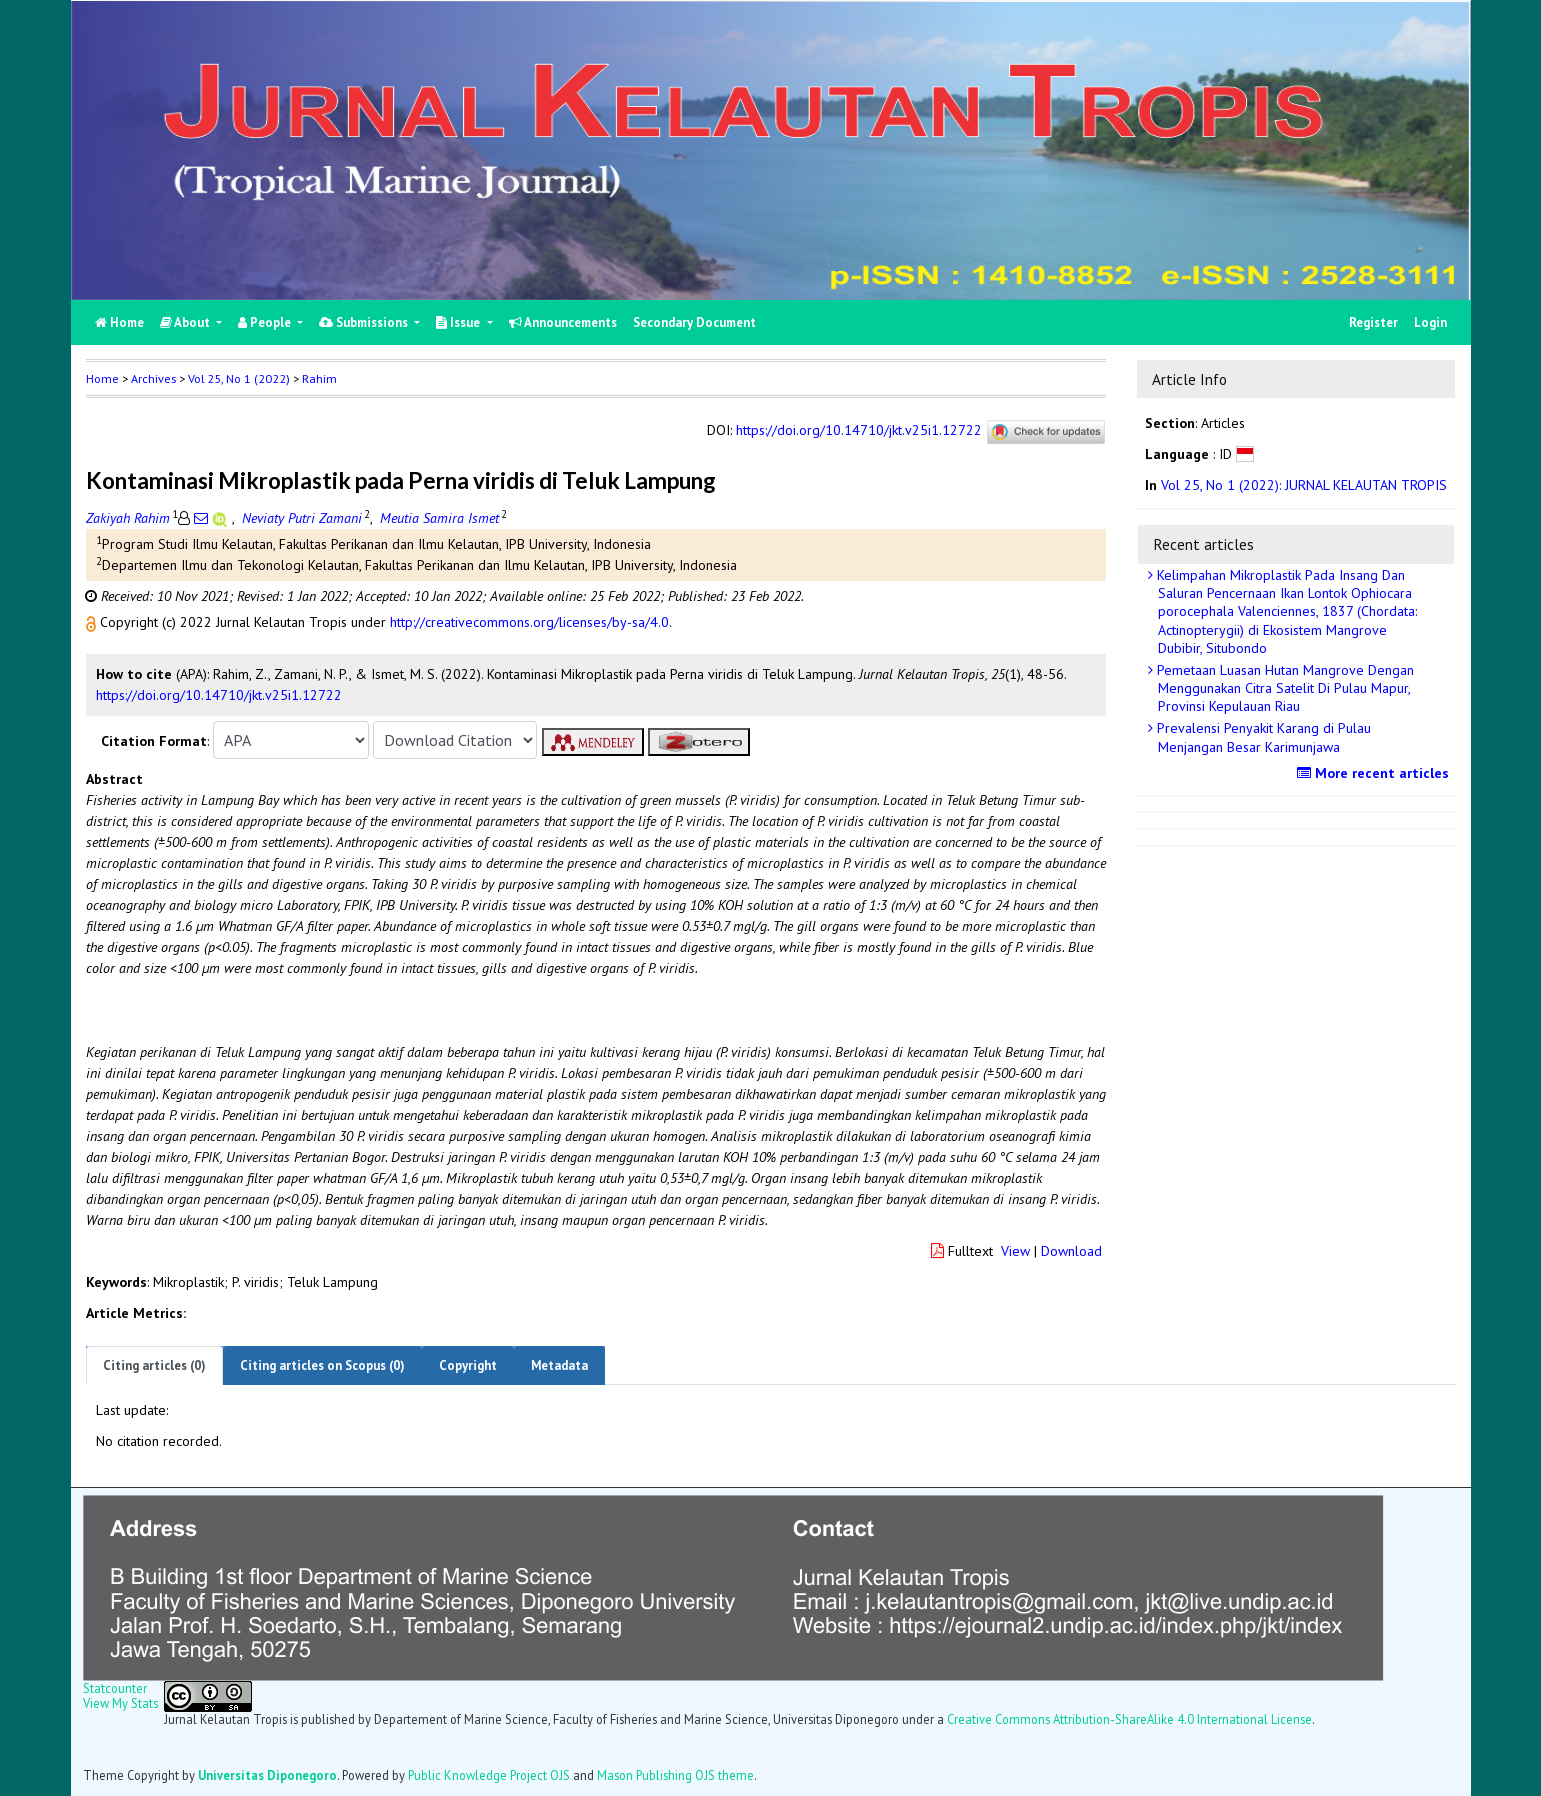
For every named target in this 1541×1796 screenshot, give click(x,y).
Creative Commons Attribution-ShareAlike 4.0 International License (1129, 1719)
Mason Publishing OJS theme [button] (675, 1775)
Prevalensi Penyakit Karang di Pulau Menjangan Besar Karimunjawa (1262, 737)
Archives (153, 378)
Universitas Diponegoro (267, 1775)
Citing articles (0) (154, 1365)
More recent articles (1375, 773)
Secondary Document (694, 322)
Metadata (559, 1365)
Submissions (365, 322)
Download (1071, 1251)
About (186, 322)
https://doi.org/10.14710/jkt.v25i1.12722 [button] (219, 695)
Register (1373, 322)
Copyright (468, 1365)
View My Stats (120, 1703)
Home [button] (102, 378)
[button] (93, 622)
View (1015, 1251)
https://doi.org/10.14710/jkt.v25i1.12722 (859, 431)
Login (1430, 322)
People (266, 322)
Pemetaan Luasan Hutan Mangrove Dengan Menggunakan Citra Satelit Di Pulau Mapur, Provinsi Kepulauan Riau (1283, 688)
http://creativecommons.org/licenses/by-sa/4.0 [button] (529, 622)
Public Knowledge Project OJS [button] (489, 1775)
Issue (459, 322)
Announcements (563, 322)
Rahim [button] (319, 378)
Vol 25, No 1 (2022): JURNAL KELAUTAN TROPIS (1304, 485)
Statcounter (115, 1688)
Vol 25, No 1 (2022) (239, 378)
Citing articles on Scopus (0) (322, 1365)
